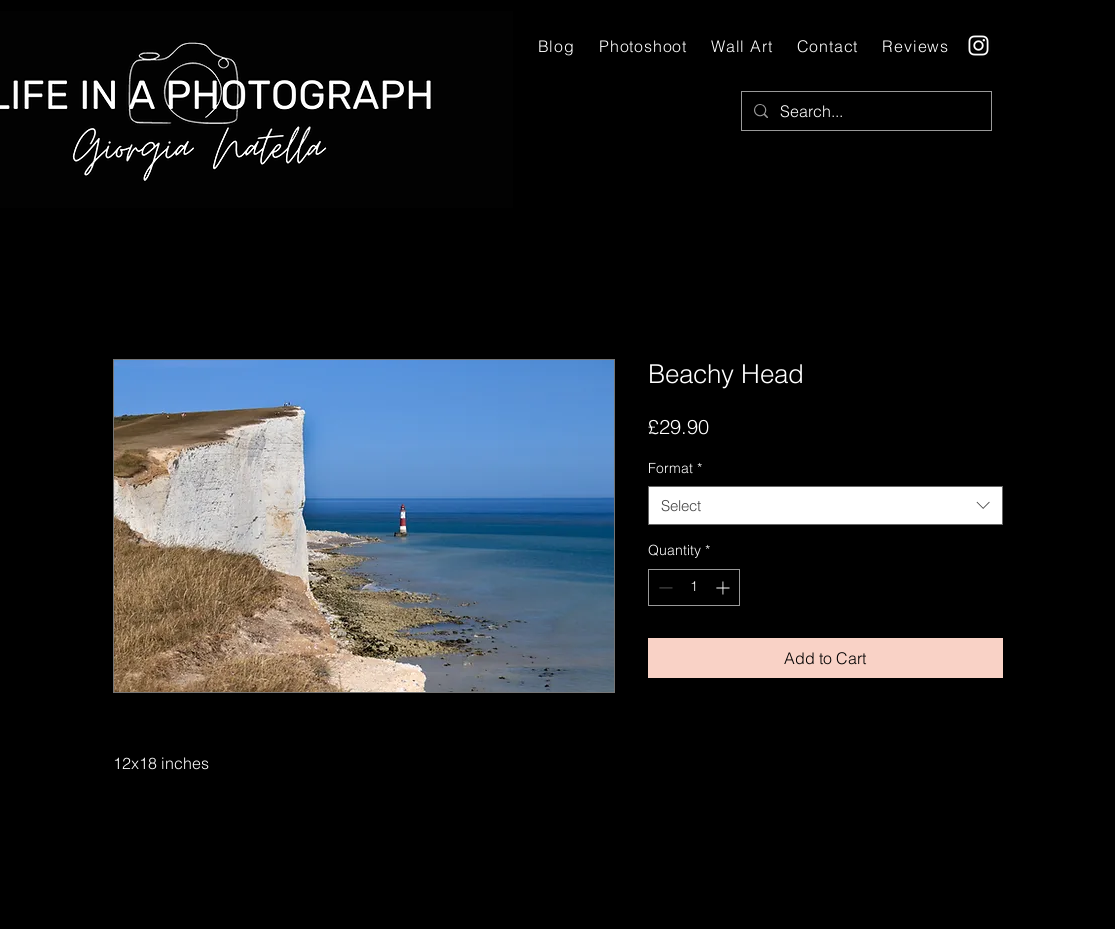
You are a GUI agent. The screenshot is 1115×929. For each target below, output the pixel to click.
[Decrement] (663, 587)
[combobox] (825, 505)
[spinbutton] (694, 587)
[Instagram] (978, 45)
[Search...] (864, 111)
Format (675, 468)
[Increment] (724, 587)
